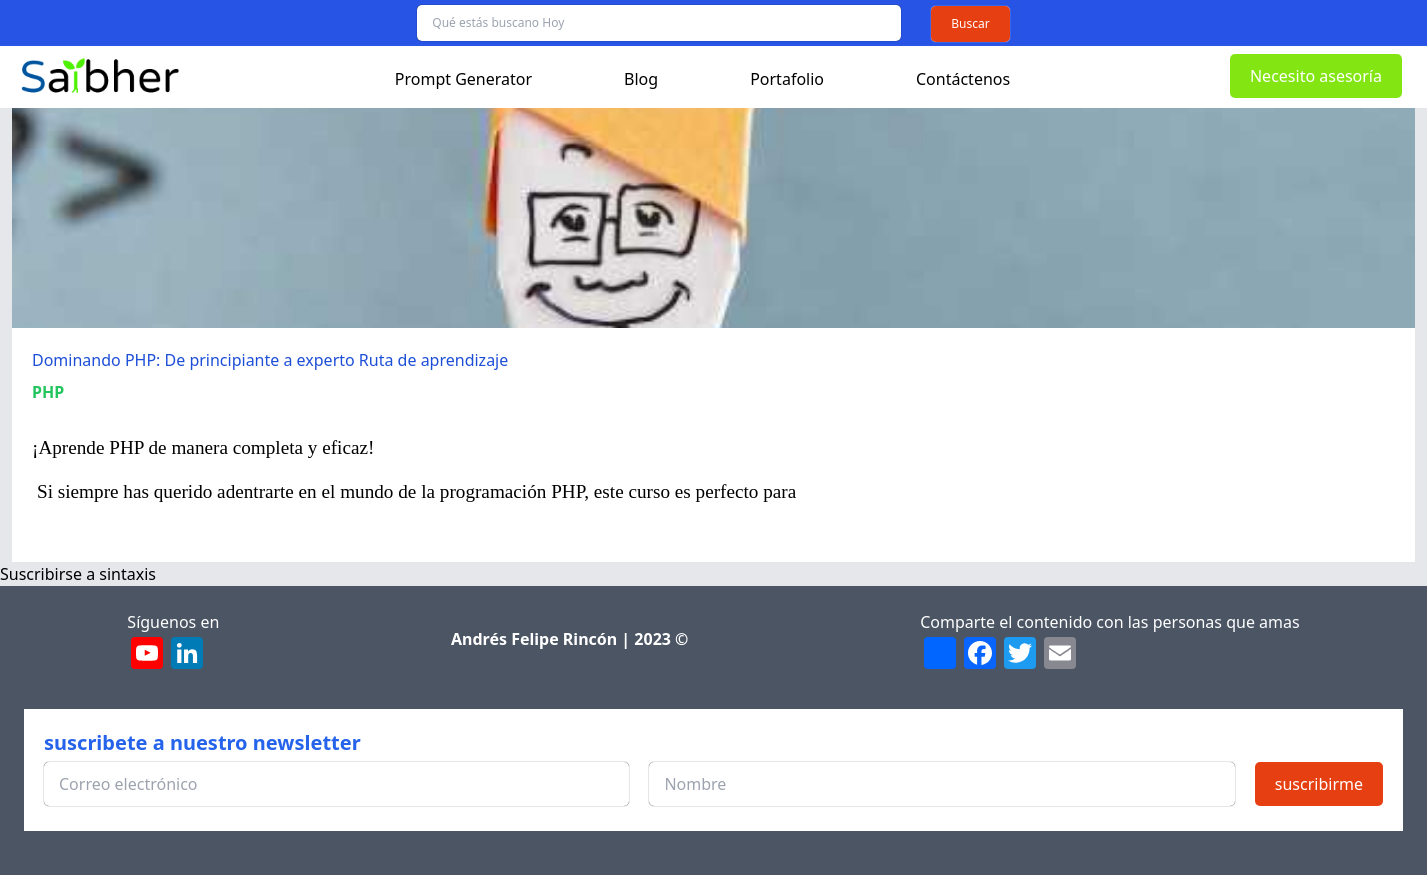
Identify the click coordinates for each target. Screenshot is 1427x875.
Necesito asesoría (1316, 76)
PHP (48, 392)
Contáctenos (963, 79)
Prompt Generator (463, 79)
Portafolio (787, 79)
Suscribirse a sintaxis (78, 574)
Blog (641, 79)
